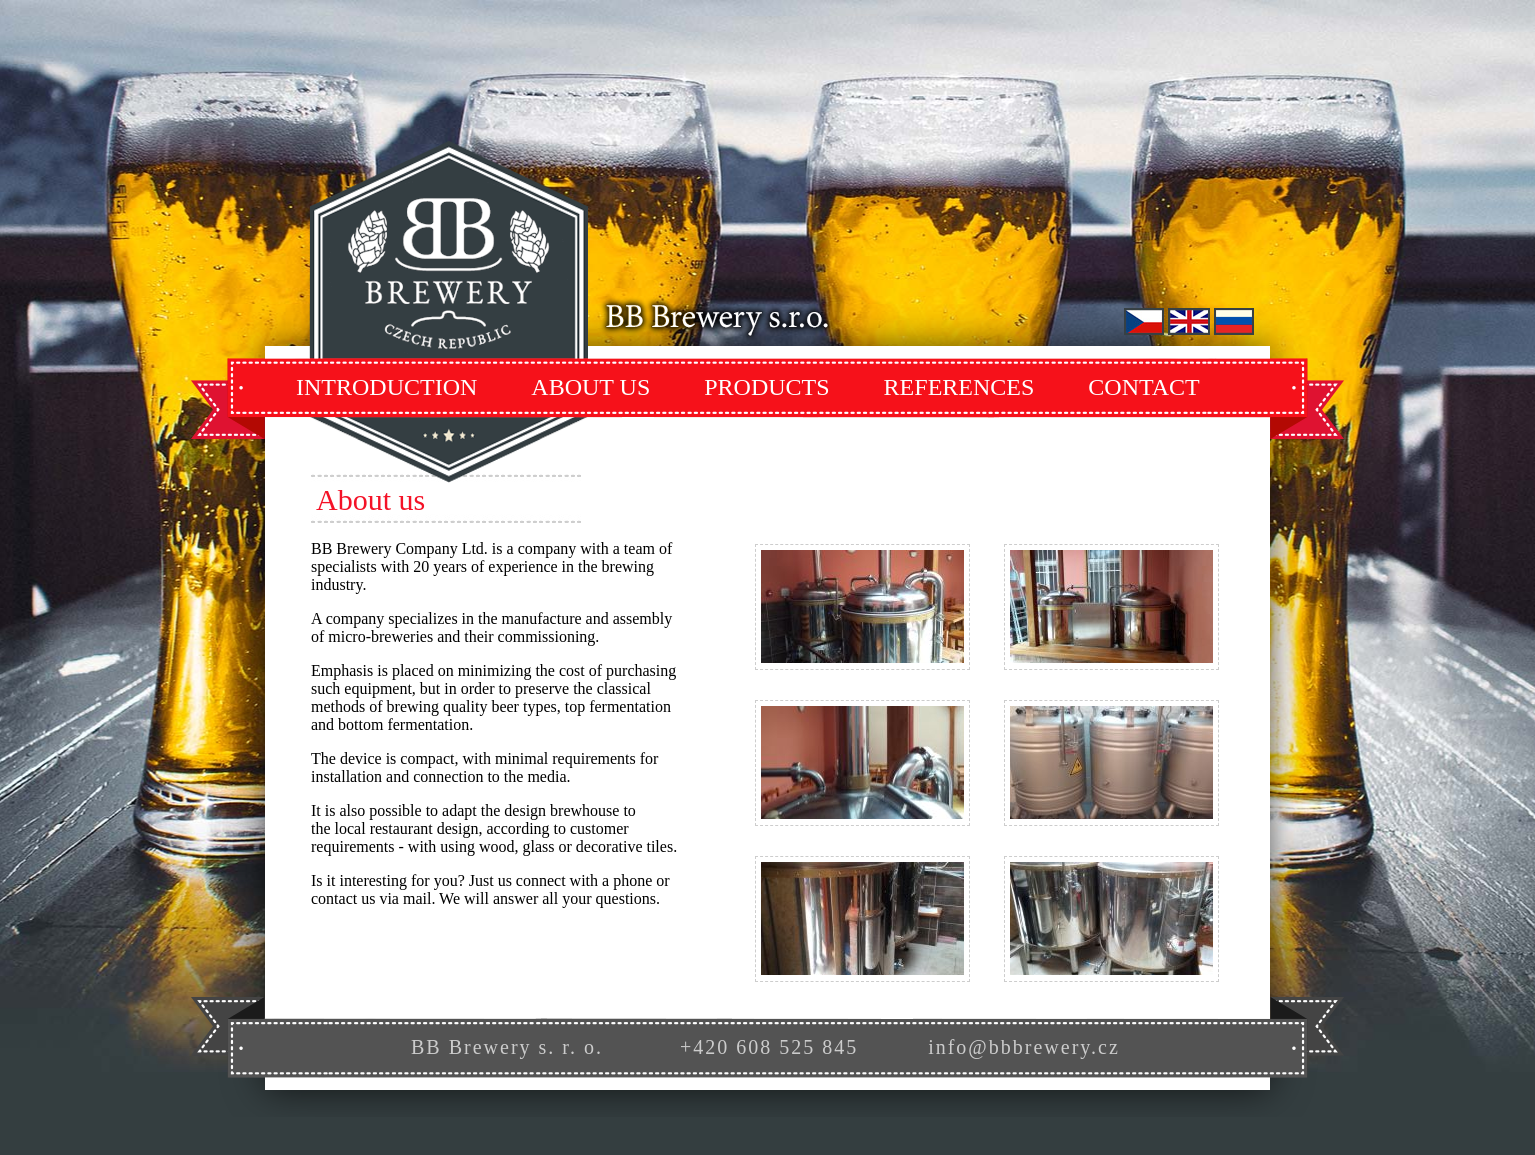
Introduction (386, 387)
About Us (590, 387)
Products (766, 387)
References (959, 387)
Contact (1143, 387)
